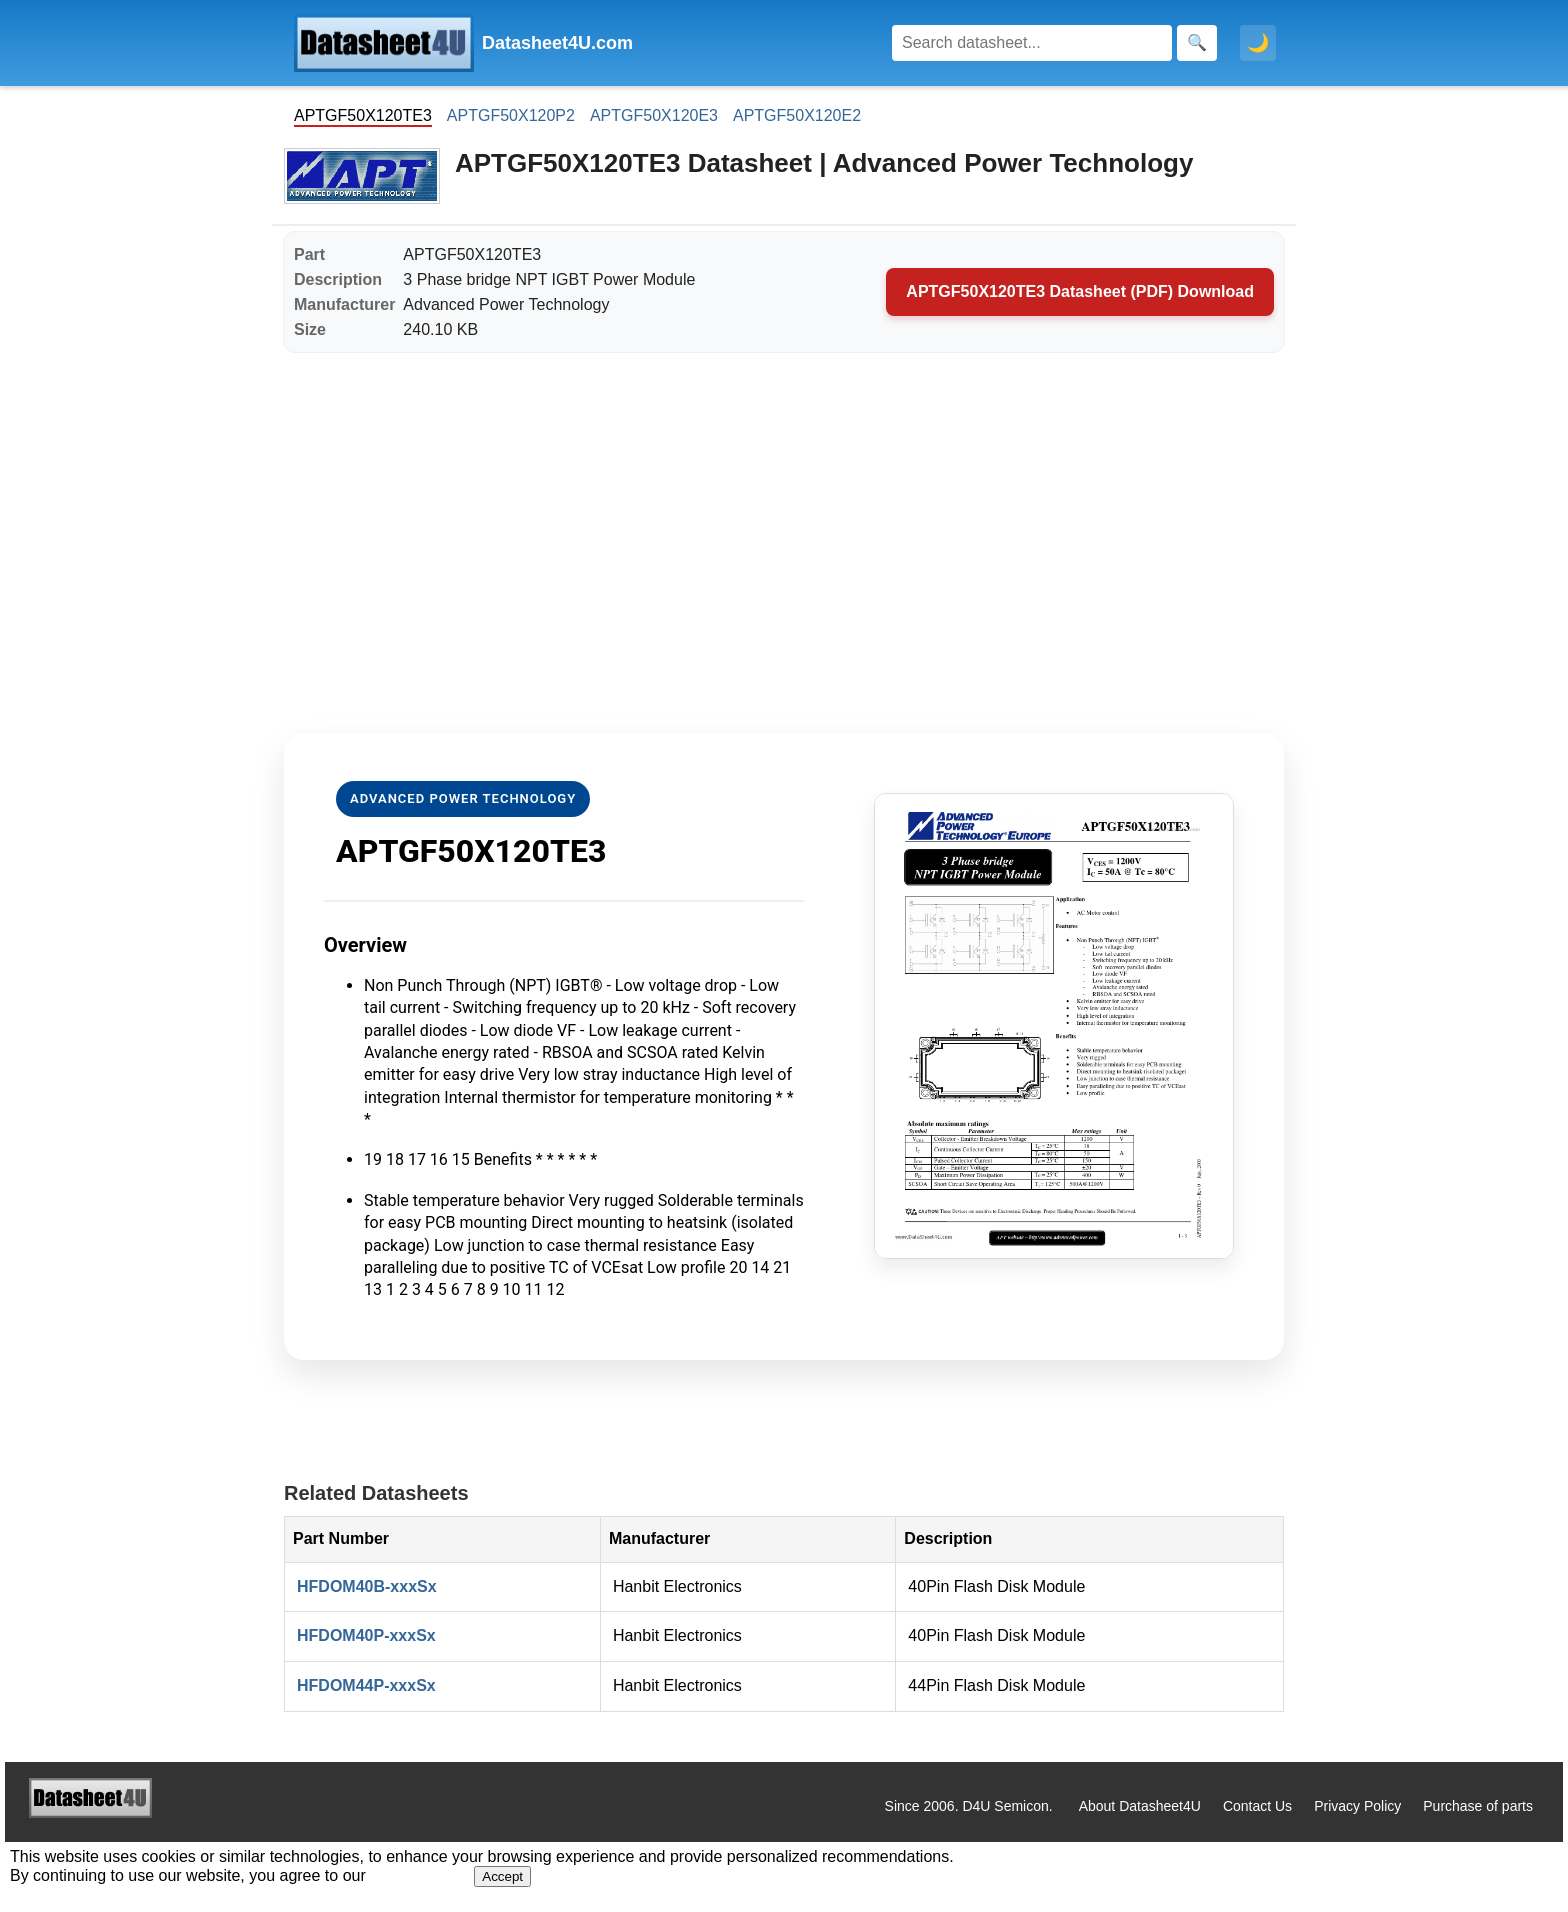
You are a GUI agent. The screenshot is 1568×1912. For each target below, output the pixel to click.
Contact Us (1257, 1806)
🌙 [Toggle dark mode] (1258, 43)
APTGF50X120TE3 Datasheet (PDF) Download (1080, 291)
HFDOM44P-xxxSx (366, 1685)
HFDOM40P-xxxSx (366, 1635)
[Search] (1032, 43)
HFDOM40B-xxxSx (367, 1586)
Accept (502, 1876)
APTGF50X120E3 (654, 115)
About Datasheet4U (1140, 1806)
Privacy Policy (1357, 1806)
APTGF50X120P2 (511, 115)
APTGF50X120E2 (797, 115)
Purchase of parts (1478, 1806)
